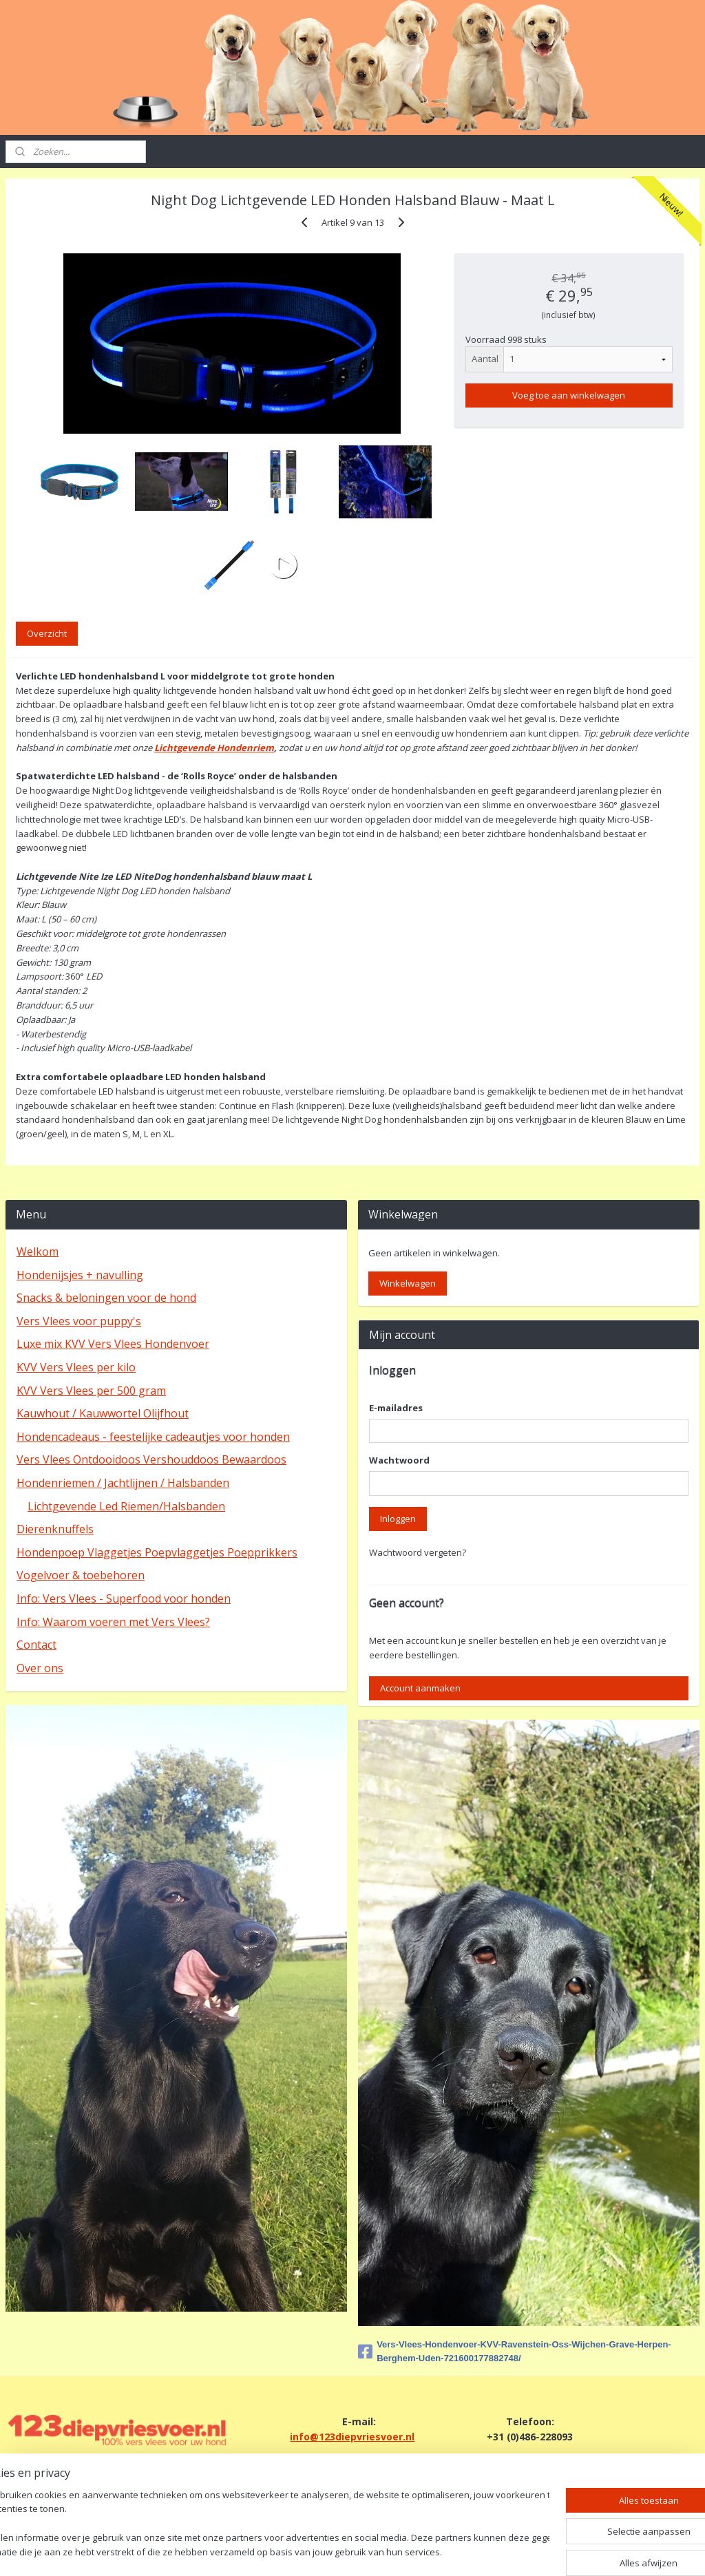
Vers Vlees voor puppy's (79, 1321)
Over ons (40, 1668)
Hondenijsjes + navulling (80, 1274)
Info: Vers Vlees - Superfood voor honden (124, 1598)
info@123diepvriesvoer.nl (352, 2436)
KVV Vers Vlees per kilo (76, 1367)
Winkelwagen (407, 1283)
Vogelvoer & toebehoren (81, 1575)
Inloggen (398, 1518)
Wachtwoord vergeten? (417, 1552)
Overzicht (47, 634)
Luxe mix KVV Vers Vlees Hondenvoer (113, 1343)
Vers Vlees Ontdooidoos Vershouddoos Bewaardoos (151, 1459)
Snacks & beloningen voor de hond (106, 1297)
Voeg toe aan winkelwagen (568, 396)
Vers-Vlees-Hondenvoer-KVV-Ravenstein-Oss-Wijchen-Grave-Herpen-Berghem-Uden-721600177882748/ (514, 2351)
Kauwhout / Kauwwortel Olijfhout (103, 1413)
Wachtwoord (399, 1460)
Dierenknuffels (55, 1529)
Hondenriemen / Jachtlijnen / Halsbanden (123, 1482)
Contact (36, 1644)
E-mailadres (396, 1408)
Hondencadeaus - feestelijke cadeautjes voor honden (153, 1436)
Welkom (38, 1251)
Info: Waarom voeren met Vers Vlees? (113, 1621)
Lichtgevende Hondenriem (214, 747)
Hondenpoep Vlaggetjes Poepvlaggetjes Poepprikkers (157, 1552)
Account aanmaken (420, 1688)
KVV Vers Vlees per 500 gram (91, 1390)
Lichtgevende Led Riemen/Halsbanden (126, 1506)
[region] (262, 2524)
